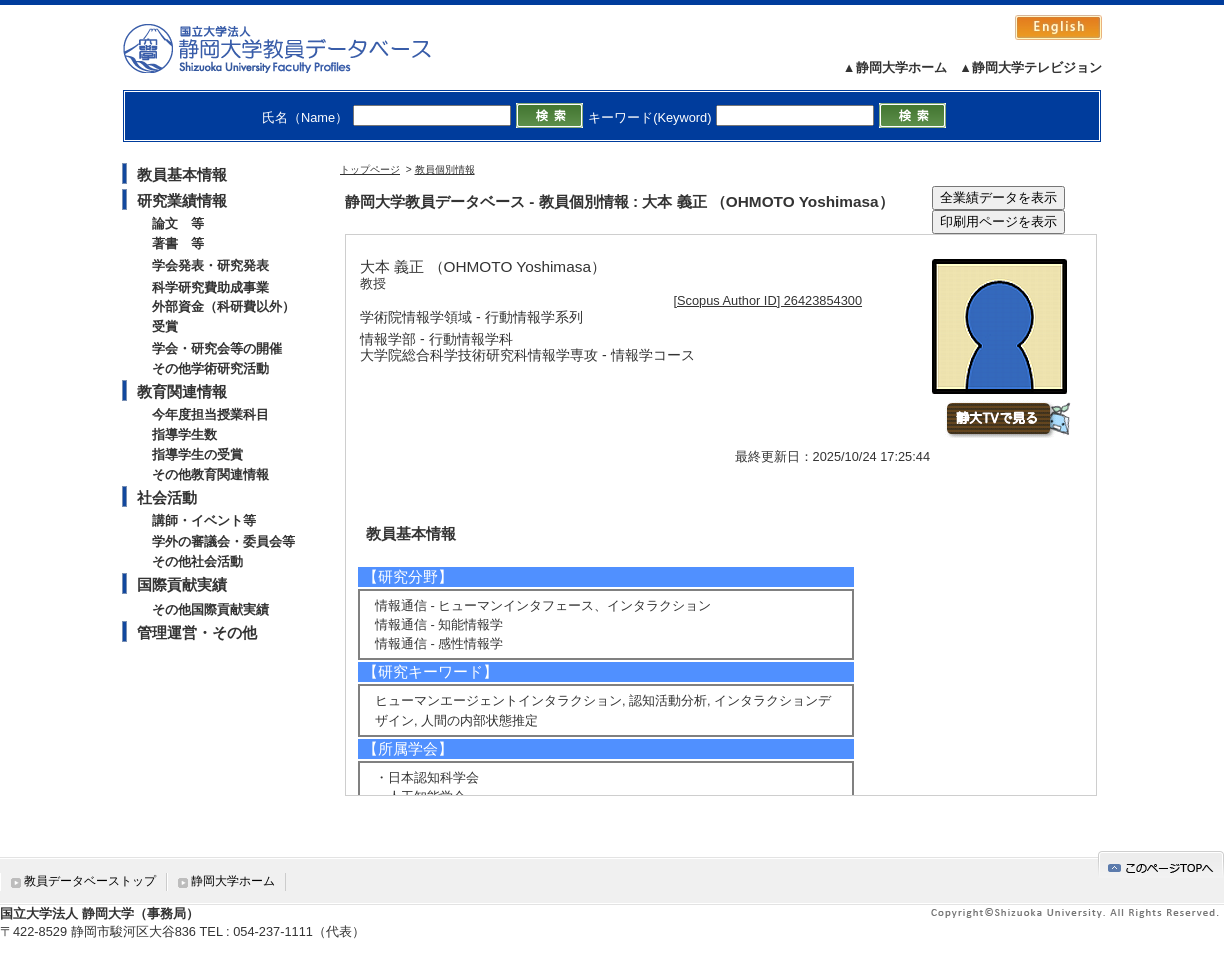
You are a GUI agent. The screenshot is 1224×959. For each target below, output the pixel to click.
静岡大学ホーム (233, 881)
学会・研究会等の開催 (217, 348)
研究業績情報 (182, 200)
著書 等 (178, 243)
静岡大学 (297, 48)
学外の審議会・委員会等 (223, 541)
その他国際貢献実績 (210, 609)
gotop (1161, 864)
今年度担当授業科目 (210, 414)
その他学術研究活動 (210, 368)
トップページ (370, 169)
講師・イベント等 (204, 520)
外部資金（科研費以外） (223, 306)
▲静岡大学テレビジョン (1030, 67)
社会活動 (167, 497)
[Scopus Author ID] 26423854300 (768, 300)
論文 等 (178, 223)
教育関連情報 (182, 391)
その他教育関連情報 (210, 474)
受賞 (165, 326)
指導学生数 (184, 434)
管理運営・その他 (197, 632)
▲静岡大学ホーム (895, 67)
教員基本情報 (182, 174)
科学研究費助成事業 (210, 287)
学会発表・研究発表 (210, 265)
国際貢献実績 (182, 584)
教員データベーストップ (90, 881)
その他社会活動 (197, 561)
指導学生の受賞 (197, 454)
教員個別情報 (445, 169)
